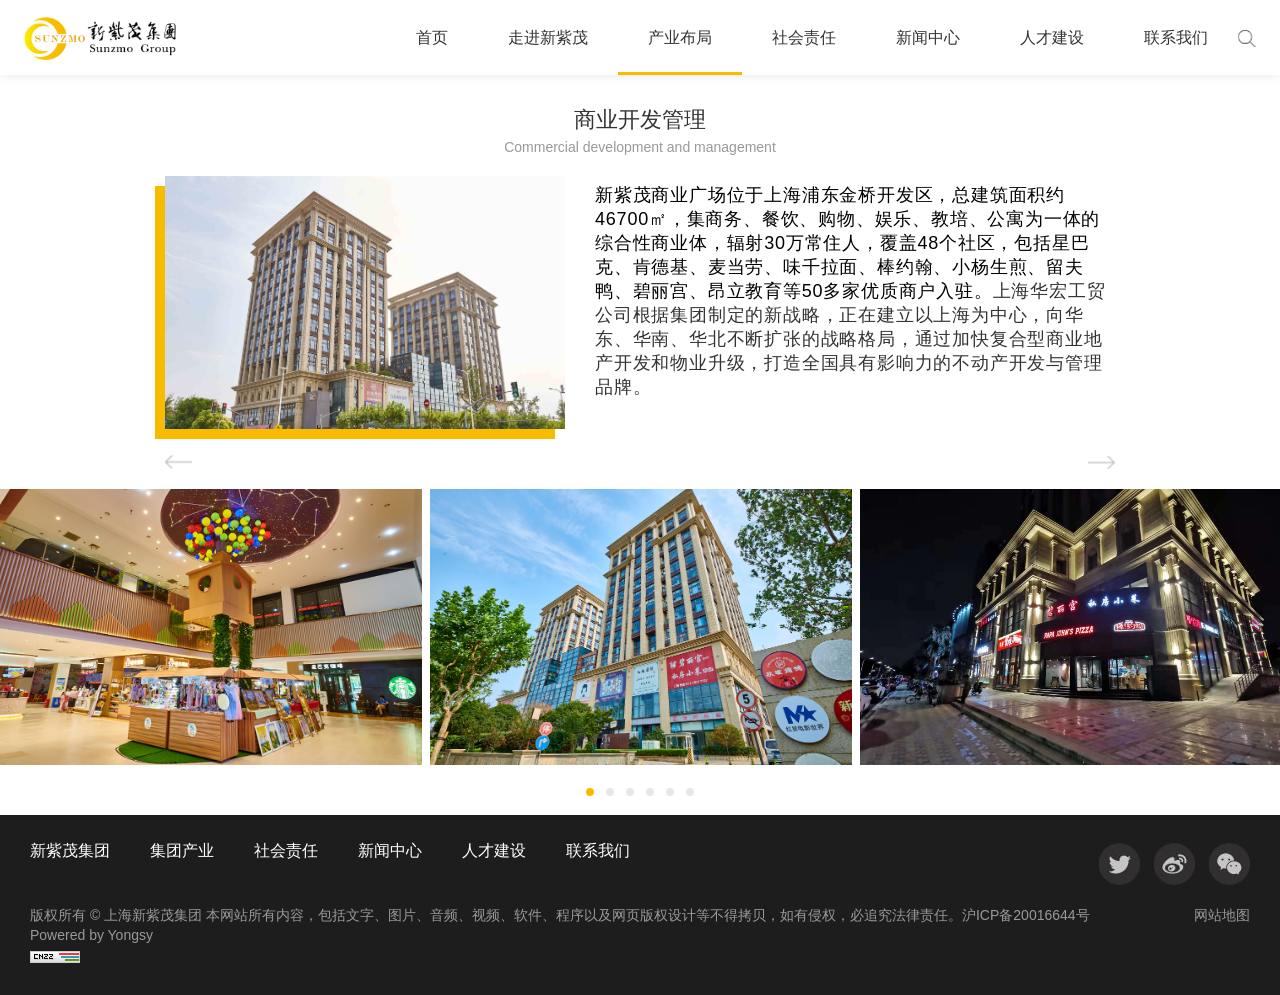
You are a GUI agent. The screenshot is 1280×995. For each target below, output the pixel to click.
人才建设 (1052, 37)
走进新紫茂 (548, 37)
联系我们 (1176, 37)
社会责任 (804, 37)
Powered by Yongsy (91, 935)
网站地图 (1222, 915)
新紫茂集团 (70, 851)
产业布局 (680, 37)
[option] (641, 627)
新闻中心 (928, 37)
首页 (432, 37)
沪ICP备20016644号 (1026, 915)
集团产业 (182, 851)
